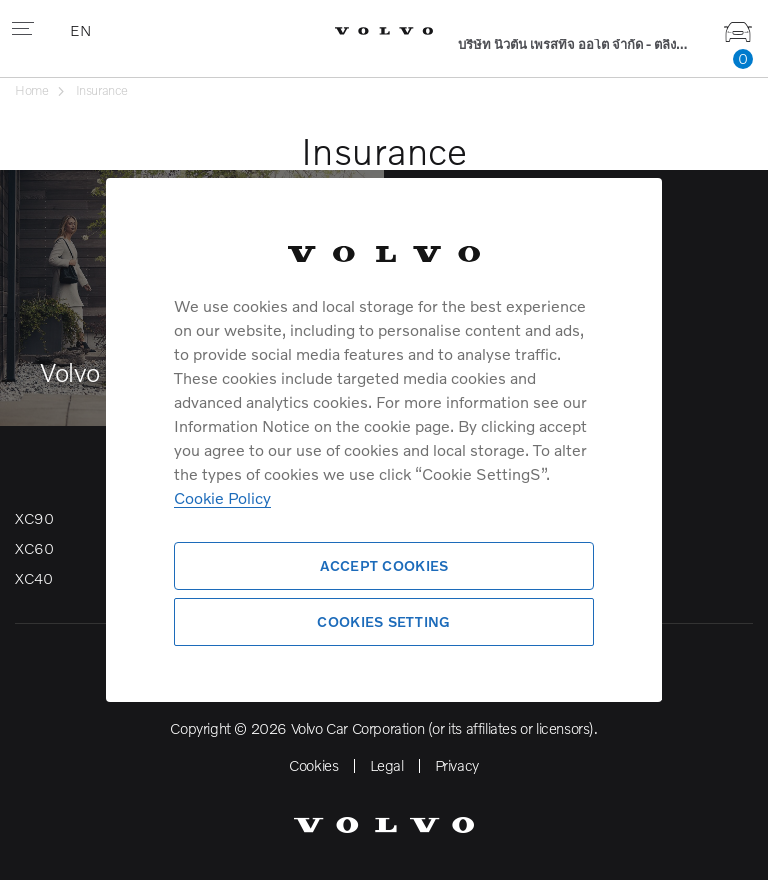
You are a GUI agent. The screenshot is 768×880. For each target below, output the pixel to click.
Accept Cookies (384, 565)
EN (82, 30)
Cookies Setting (383, 621)
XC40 (33, 578)
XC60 (34, 548)
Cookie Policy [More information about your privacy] (222, 497)
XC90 (34, 518)
